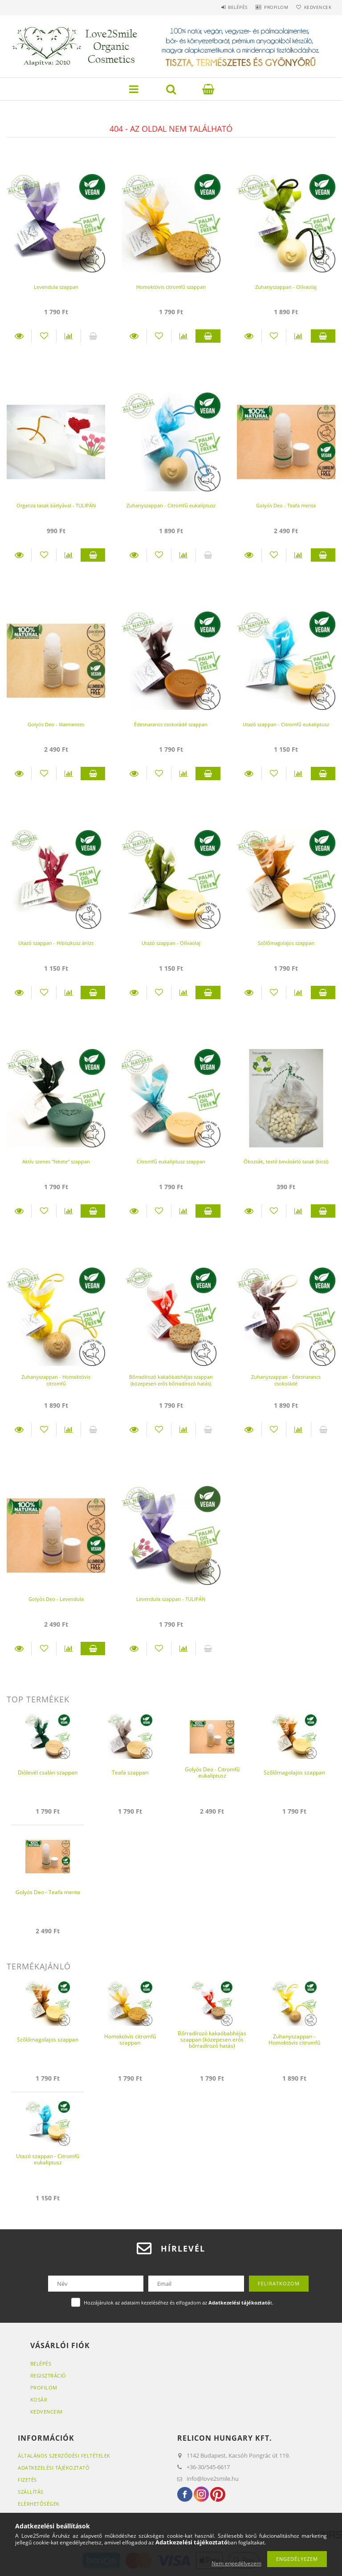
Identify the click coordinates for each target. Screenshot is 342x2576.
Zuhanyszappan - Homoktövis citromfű (55, 1380)
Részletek (19, 336)
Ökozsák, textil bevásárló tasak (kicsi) (286, 1161)
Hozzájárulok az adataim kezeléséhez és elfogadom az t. (178, 2302)
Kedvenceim (46, 2411)
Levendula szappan (56, 287)
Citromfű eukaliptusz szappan (171, 1161)
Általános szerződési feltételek (64, 2455)
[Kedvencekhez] (44, 336)
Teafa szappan (130, 1772)
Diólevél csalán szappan (47, 1772)
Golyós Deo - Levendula (56, 1599)
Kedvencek (315, 7)
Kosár (39, 2399)
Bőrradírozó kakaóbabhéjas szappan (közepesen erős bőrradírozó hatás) (171, 1380)
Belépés (224, 7)
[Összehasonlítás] (69, 336)
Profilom (268, 7)
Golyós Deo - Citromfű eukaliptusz (212, 1772)
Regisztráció (48, 2375)
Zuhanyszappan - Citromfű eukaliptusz (171, 505)
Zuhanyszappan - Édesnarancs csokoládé (286, 1380)
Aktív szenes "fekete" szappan (56, 1161)
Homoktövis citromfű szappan (171, 287)
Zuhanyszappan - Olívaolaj (286, 287)
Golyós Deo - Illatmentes (56, 724)
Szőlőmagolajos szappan (286, 943)
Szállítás (31, 2491)
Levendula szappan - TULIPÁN (170, 1599)
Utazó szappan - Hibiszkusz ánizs (56, 943)
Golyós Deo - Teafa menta (286, 505)
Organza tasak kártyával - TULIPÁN (56, 505)
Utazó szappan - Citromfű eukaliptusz (286, 724)
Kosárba (207, 336)
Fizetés (27, 2479)
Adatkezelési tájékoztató (54, 2467)
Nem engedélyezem (236, 2563)
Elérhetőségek (39, 2503)
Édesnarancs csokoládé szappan (171, 724)
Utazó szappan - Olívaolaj (171, 943)
